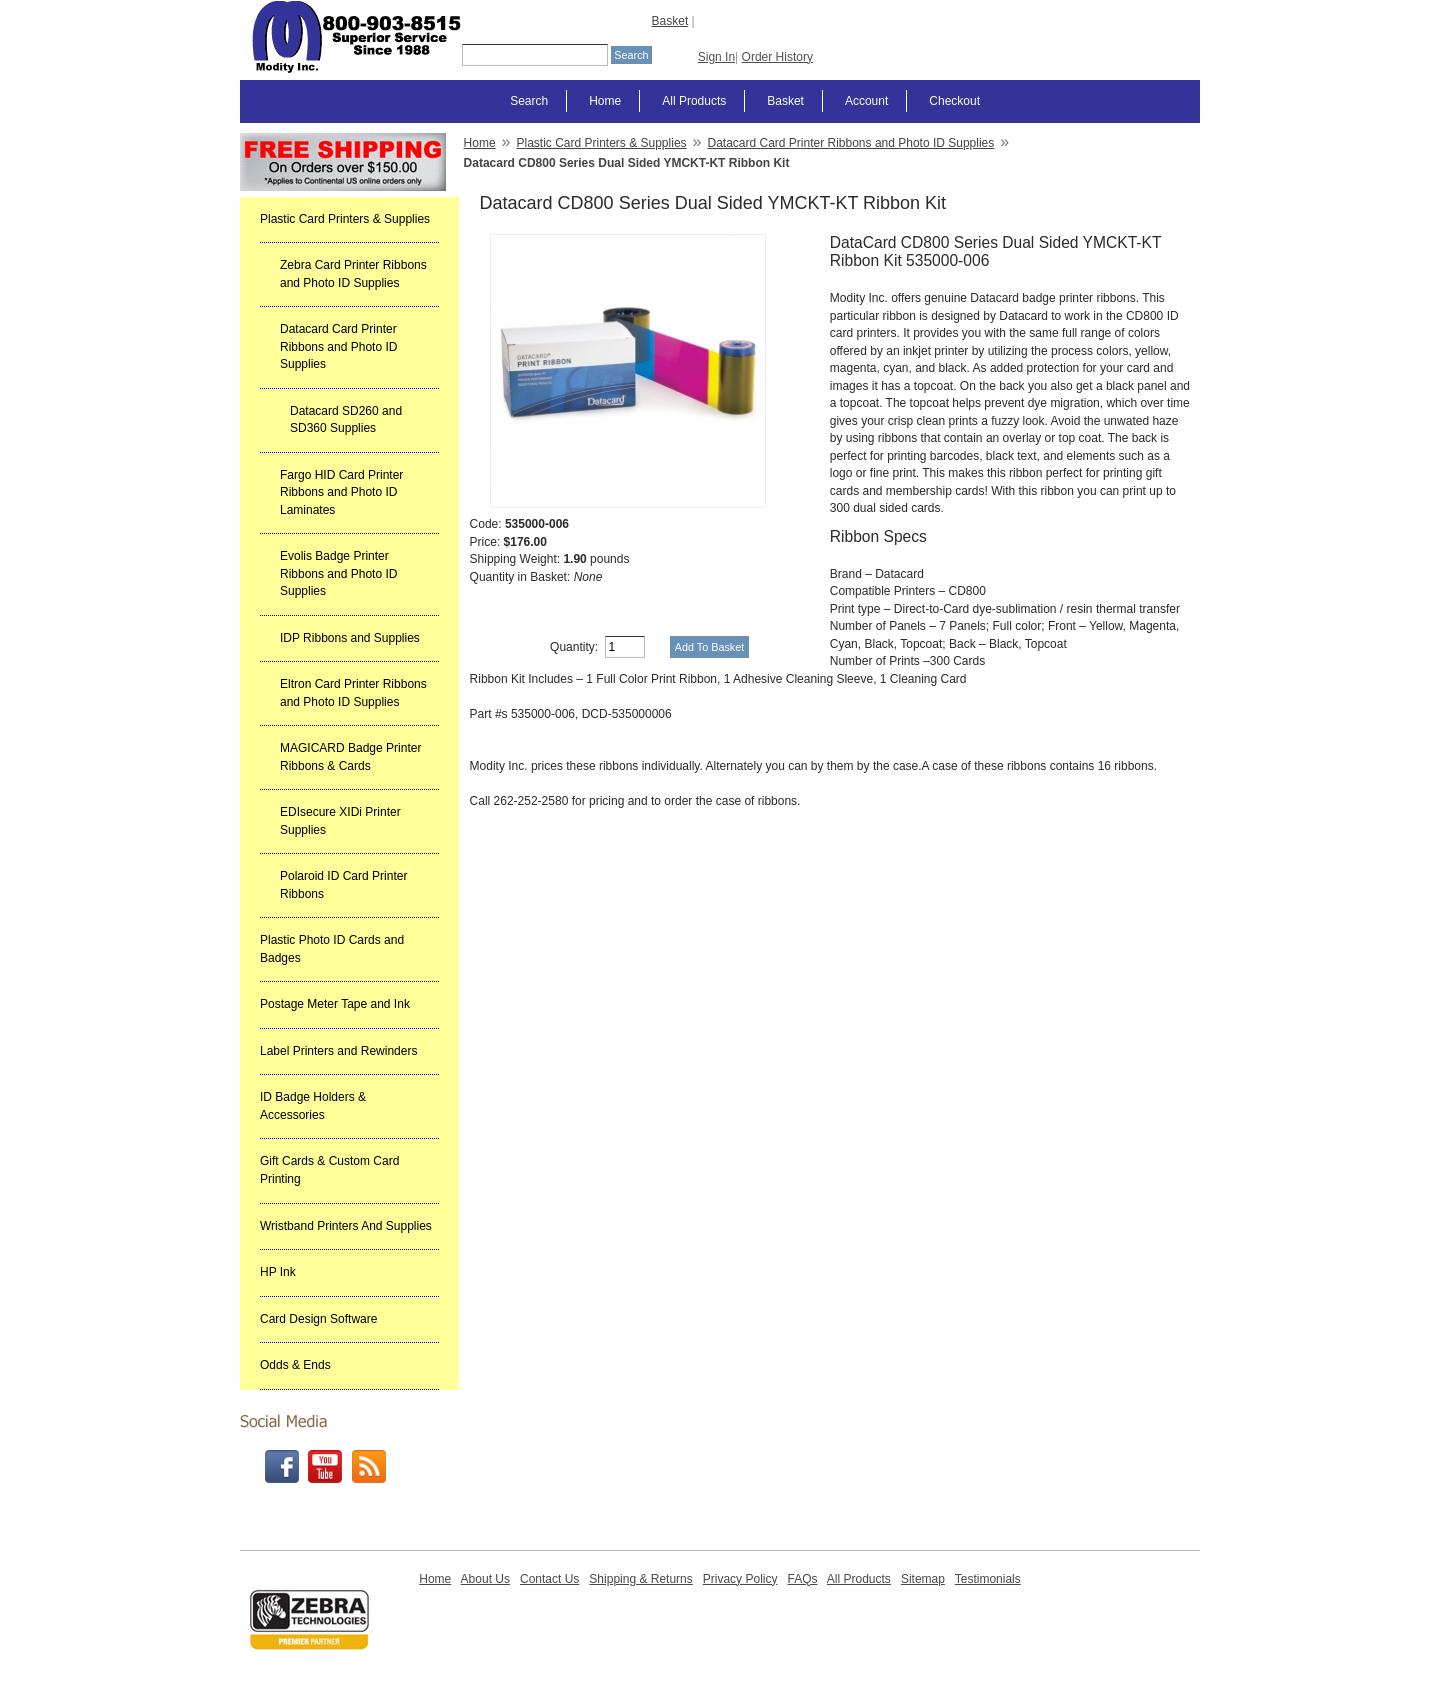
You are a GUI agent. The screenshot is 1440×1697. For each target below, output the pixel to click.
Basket (670, 21)
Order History (777, 57)
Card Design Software (318, 1319)
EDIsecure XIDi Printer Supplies (340, 821)
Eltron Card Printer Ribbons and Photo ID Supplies (353, 693)
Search (529, 101)
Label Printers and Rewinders (338, 1051)
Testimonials (988, 1579)
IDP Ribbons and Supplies (350, 638)
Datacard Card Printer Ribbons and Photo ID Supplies (338, 346)
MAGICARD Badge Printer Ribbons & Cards (350, 757)
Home (605, 101)
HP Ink (278, 1272)
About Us (485, 1579)
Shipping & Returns (640, 1579)
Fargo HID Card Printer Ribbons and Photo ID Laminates (341, 492)
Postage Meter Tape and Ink (335, 1004)
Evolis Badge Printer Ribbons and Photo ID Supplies (338, 573)
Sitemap (923, 1579)
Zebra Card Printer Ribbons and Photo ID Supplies (353, 274)
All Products (694, 101)
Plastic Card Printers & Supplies (345, 219)
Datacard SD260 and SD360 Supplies (346, 420)
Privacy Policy (740, 1579)
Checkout (954, 101)
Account (866, 101)
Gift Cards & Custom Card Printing (329, 1170)
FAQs (802, 1579)
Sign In (716, 57)
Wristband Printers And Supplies (346, 1226)
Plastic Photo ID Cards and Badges (332, 949)
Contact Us (549, 1579)
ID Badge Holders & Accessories (313, 1106)
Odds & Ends (295, 1365)
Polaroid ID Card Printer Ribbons (343, 885)
